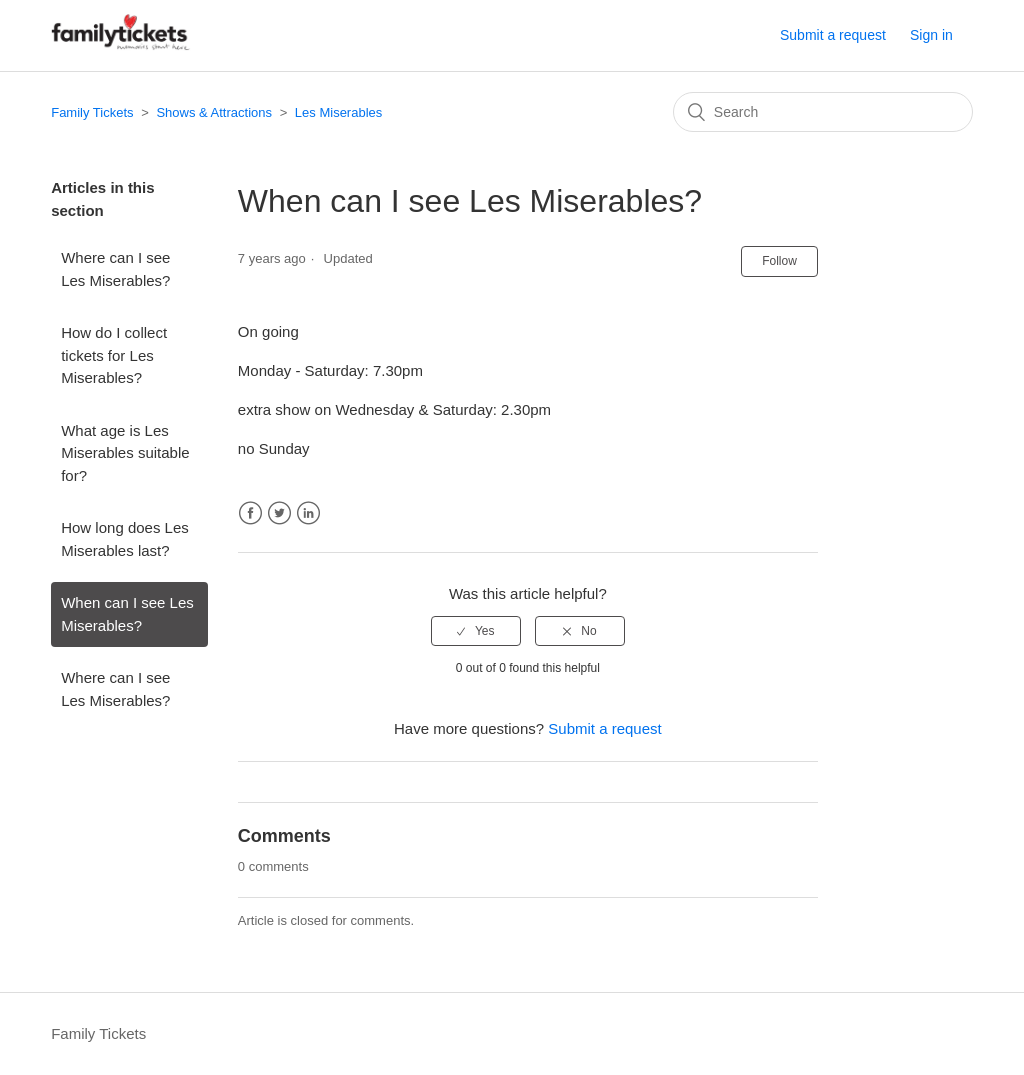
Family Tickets (92, 112)
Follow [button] (779, 261)
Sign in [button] (931, 35)
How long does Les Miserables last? (125, 539)
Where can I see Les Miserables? (115, 269)
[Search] (823, 112)
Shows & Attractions (214, 112)
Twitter (279, 513)
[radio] (476, 631)
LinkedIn (308, 513)
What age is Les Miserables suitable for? (125, 453)
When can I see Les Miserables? (127, 614)
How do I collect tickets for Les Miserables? (114, 355)
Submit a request (833, 35)
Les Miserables (338, 112)
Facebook (250, 513)
